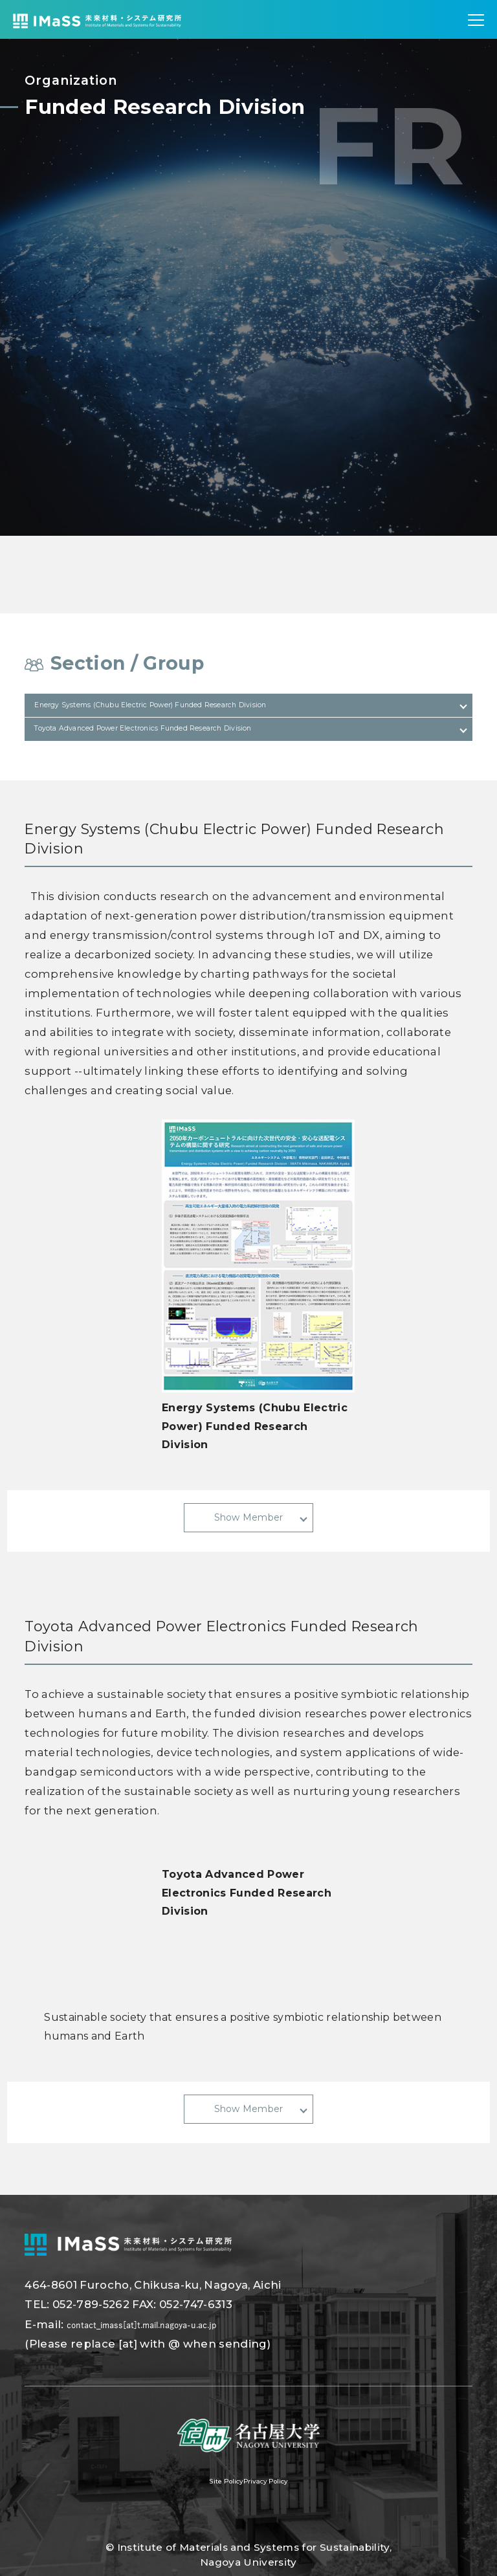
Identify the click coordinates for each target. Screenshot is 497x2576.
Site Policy (212, 2507)
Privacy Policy (276, 2507)
